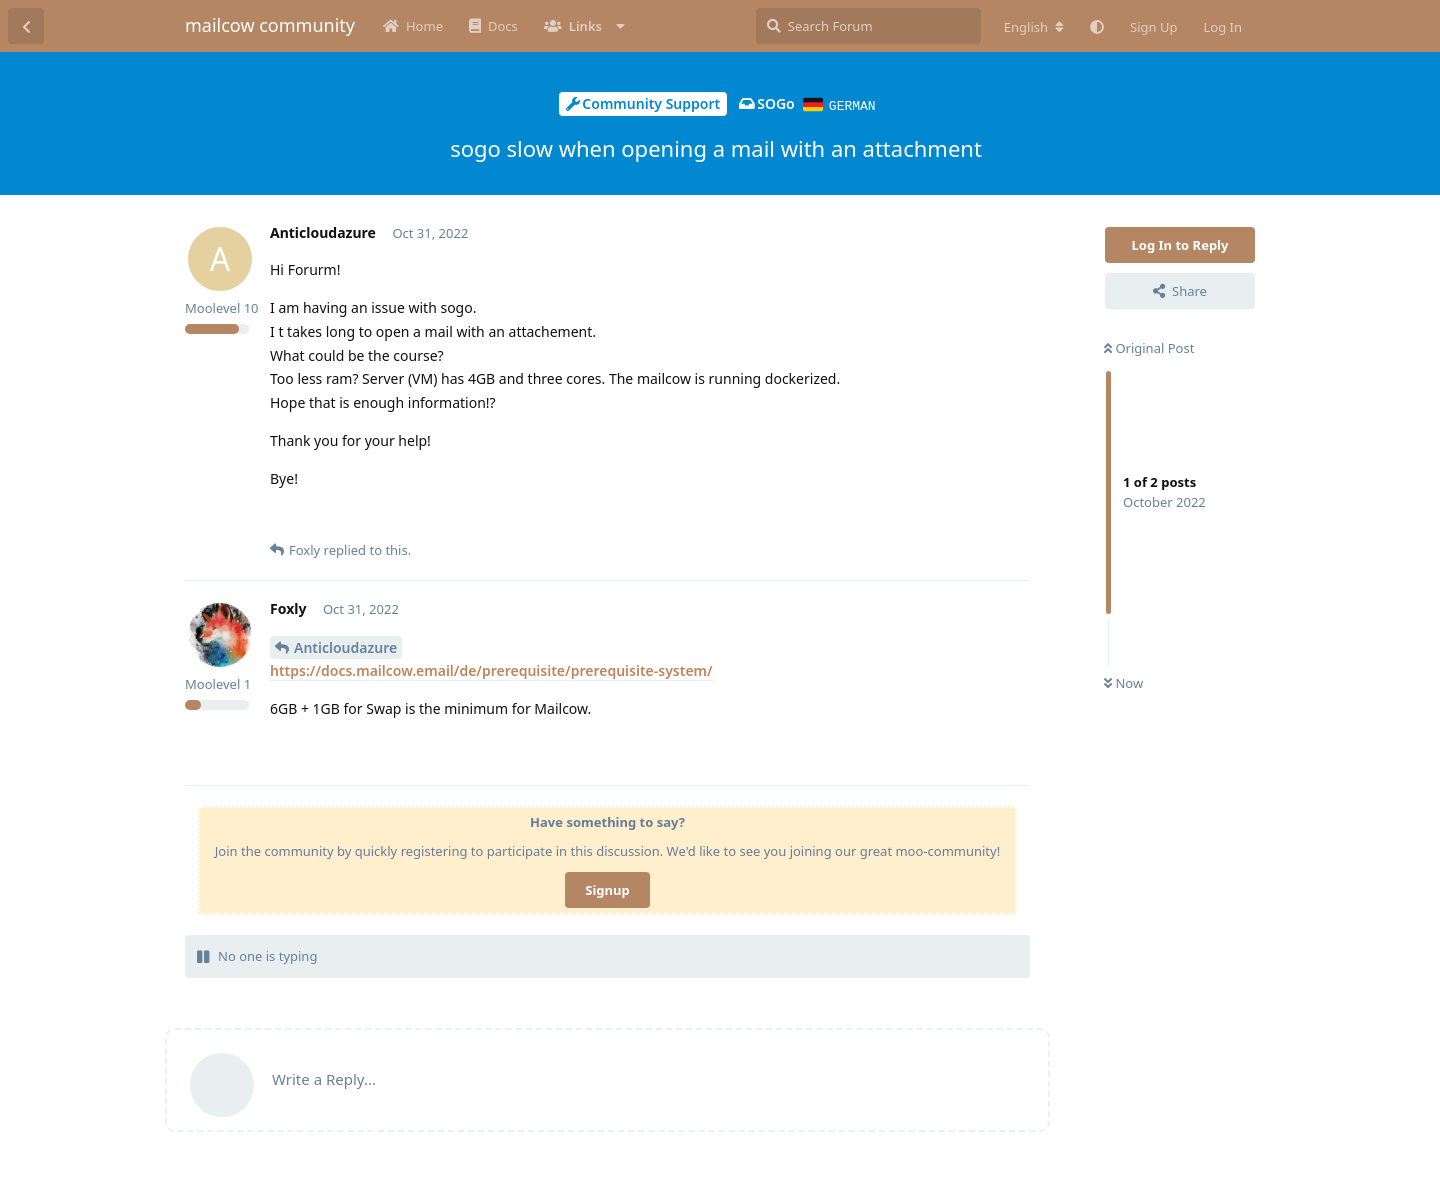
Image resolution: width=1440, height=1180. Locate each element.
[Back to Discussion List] (26, 26)
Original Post (1149, 347)
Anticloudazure (345, 646)
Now (1123, 682)
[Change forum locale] (1034, 27)
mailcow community (270, 25)
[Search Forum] (868, 26)
